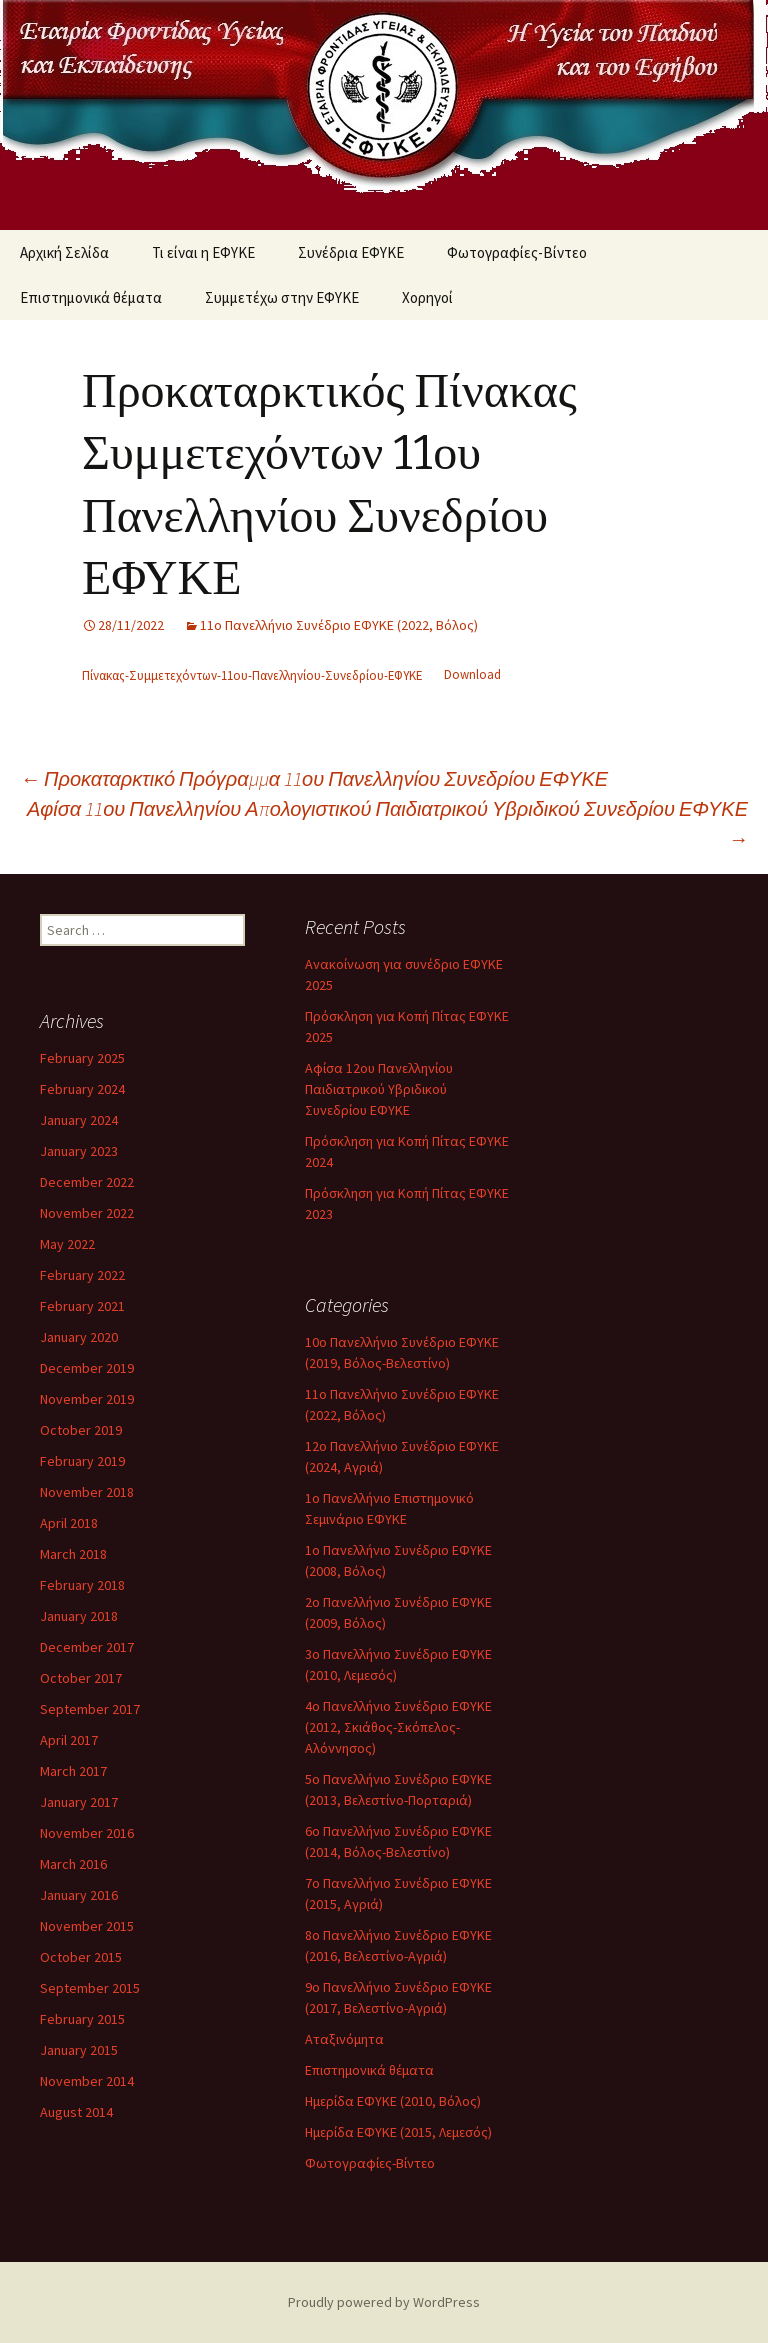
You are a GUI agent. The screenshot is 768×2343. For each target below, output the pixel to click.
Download (472, 675)
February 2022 (82, 1275)
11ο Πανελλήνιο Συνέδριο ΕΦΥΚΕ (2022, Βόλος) (339, 625)
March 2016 (73, 1864)
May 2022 (67, 1244)
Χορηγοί (427, 297)
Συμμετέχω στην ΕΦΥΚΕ (282, 297)
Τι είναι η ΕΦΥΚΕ (203, 252)
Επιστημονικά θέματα (91, 297)
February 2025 (82, 1058)
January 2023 (79, 1151)
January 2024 (79, 1120)
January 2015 (79, 2050)
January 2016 (79, 1895)
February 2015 (82, 2019)
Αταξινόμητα (344, 2039)
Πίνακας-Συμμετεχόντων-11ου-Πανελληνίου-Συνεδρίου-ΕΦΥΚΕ (252, 675)
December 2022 (87, 1182)
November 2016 (87, 1833)
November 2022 (87, 1213)
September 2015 (90, 1988)
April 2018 (69, 1523)
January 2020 (79, 1337)
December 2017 (87, 1647)
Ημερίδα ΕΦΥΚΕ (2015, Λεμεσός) (398, 2132)
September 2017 (90, 1709)
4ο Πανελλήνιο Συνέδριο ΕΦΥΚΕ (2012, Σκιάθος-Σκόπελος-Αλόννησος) (398, 1727)
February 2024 (82, 1089)
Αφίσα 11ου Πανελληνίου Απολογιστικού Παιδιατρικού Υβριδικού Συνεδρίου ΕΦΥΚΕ (387, 823)
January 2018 (79, 1616)
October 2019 (81, 1430)
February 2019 (82, 1461)
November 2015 (87, 1926)
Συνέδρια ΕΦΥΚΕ (351, 252)
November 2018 (87, 1492)
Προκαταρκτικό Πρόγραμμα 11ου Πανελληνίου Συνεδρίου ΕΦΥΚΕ (314, 778)
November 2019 (87, 1399)
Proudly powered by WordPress (384, 2302)
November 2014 (87, 2081)
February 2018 (82, 1585)
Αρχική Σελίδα (64, 252)
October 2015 (81, 1957)
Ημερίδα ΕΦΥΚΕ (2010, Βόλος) (393, 2101)
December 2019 (87, 1368)
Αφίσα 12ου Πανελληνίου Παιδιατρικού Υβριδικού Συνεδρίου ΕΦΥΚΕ (379, 1089)
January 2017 (79, 1802)
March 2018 (73, 1554)
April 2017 (69, 1740)
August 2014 (76, 2112)
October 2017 (81, 1678)
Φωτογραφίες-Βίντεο (517, 252)
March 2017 (73, 1771)
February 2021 (82, 1306)
